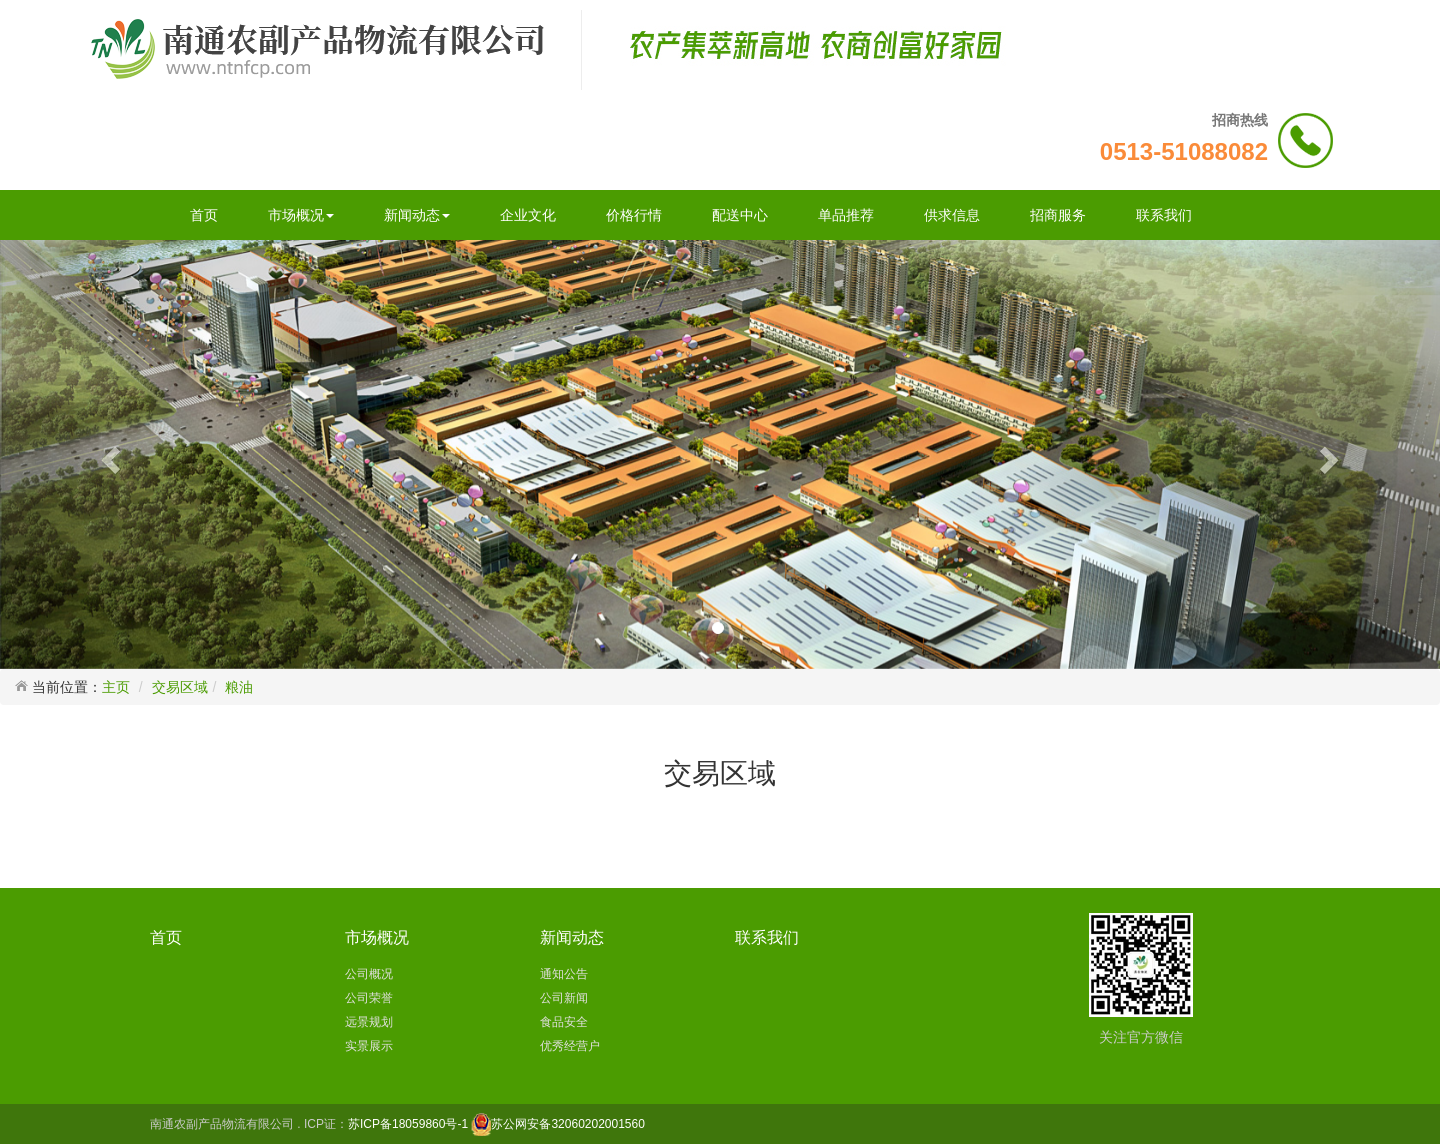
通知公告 (564, 974)
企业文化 (528, 215)
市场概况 (301, 215)
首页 (204, 215)
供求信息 (952, 215)
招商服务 (1058, 215)
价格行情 (634, 215)
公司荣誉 (369, 998)
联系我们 (1164, 215)
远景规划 (369, 1022)
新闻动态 (417, 215)
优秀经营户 (570, 1046)
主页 (116, 687)
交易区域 (180, 687)
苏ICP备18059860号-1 (408, 1124)
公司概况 (369, 974)
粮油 (239, 687)
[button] (108, 454)
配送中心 (740, 215)
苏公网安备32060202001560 (567, 1124)
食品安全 (564, 1022)
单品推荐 (846, 215)
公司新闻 (564, 998)
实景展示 (369, 1046)
